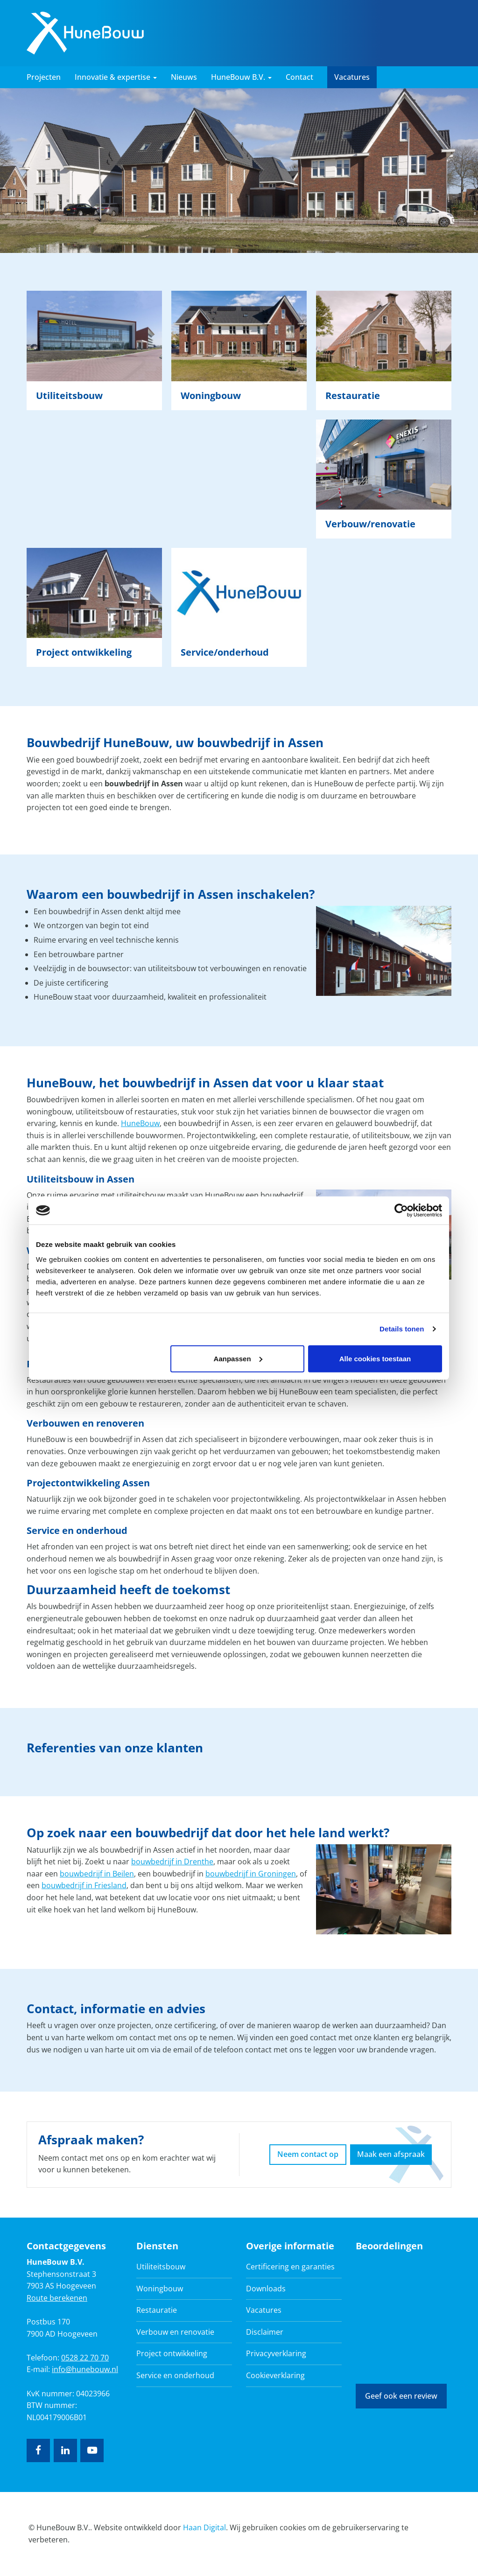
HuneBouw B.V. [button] (241, 77)
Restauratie (156, 2310)
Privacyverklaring (276, 2353)
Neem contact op (307, 2154)
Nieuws (184, 77)
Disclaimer (264, 2332)
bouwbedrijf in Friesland (84, 1885)
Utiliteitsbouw (160, 2266)
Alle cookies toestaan (375, 1358)
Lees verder (94, 350)
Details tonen (402, 1329)
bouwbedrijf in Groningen (250, 1874)
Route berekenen (57, 2298)
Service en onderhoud (175, 2375)
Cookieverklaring (275, 2375)
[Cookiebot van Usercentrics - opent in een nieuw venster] (401, 1211)
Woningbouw (159, 2288)
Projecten (44, 77)
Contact (299, 77)
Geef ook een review (401, 2396)
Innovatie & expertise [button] (116, 77)
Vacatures (352, 77)
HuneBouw (140, 1123)
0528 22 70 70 (85, 2357)
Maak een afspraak (391, 2154)
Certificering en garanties (290, 2266)
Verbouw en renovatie (175, 2332)
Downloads (266, 2288)
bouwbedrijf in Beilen (97, 1874)
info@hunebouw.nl (85, 2369)
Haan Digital (204, 2527)
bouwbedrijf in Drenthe (172, 1861)
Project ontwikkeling (171, 2353)
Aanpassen (238, 1358)
